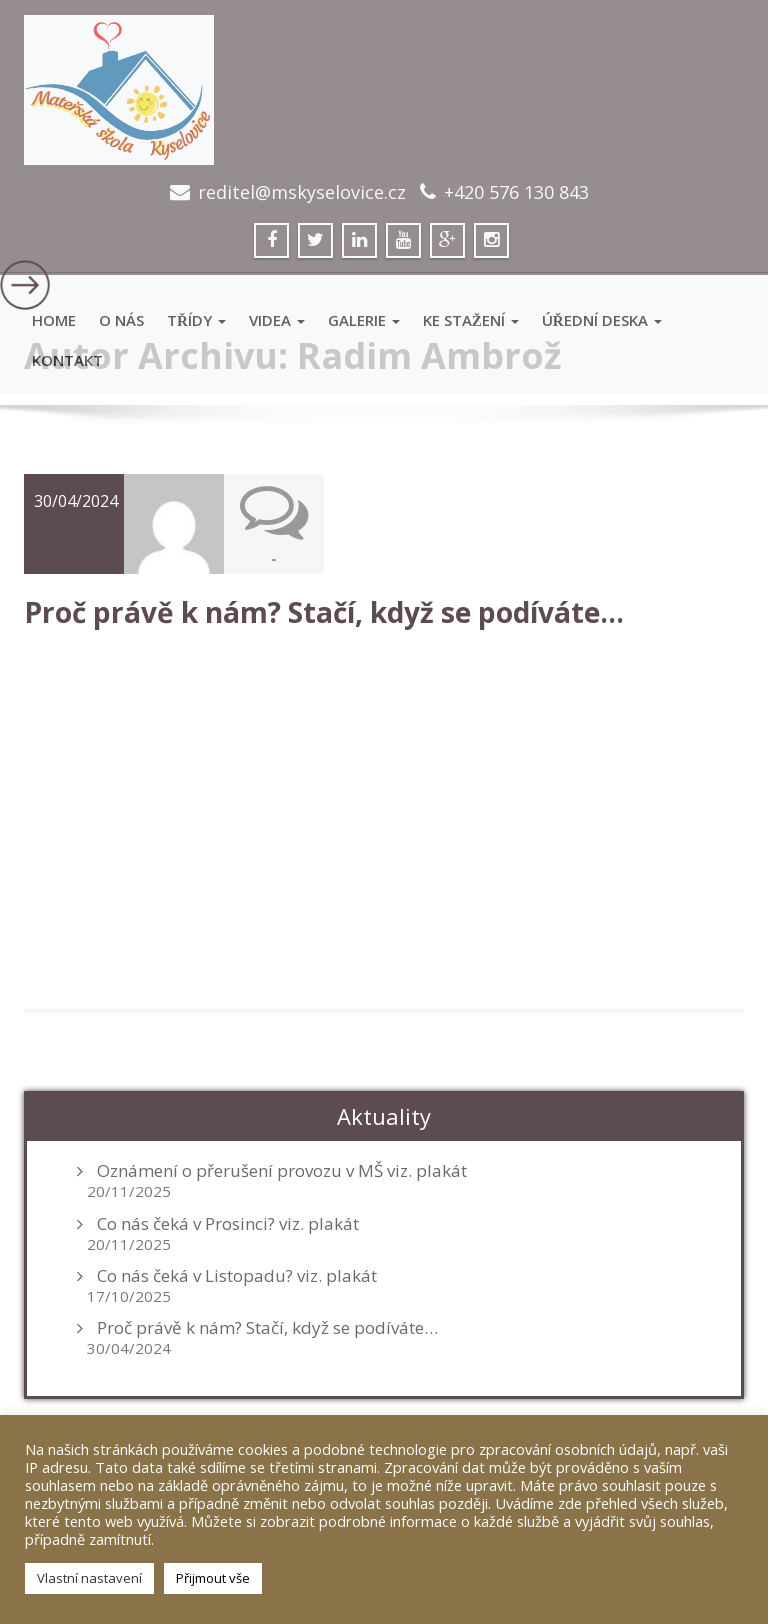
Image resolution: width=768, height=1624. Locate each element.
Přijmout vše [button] (213, 1578)
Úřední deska (602, 320)
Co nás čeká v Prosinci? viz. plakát (228, 1222)
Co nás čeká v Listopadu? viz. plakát (237, 1274)
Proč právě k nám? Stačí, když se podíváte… (324, 611)
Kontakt (67, 360)
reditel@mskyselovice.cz (302, 192)
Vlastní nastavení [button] (89, 1578)
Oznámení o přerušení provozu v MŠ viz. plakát (282, 1170)
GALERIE (364, 320)
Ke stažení (471, 320)
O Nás (121, 320)
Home (54, 320)
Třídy (196, 320)
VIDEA (277, 320)
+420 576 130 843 (516, 192)
